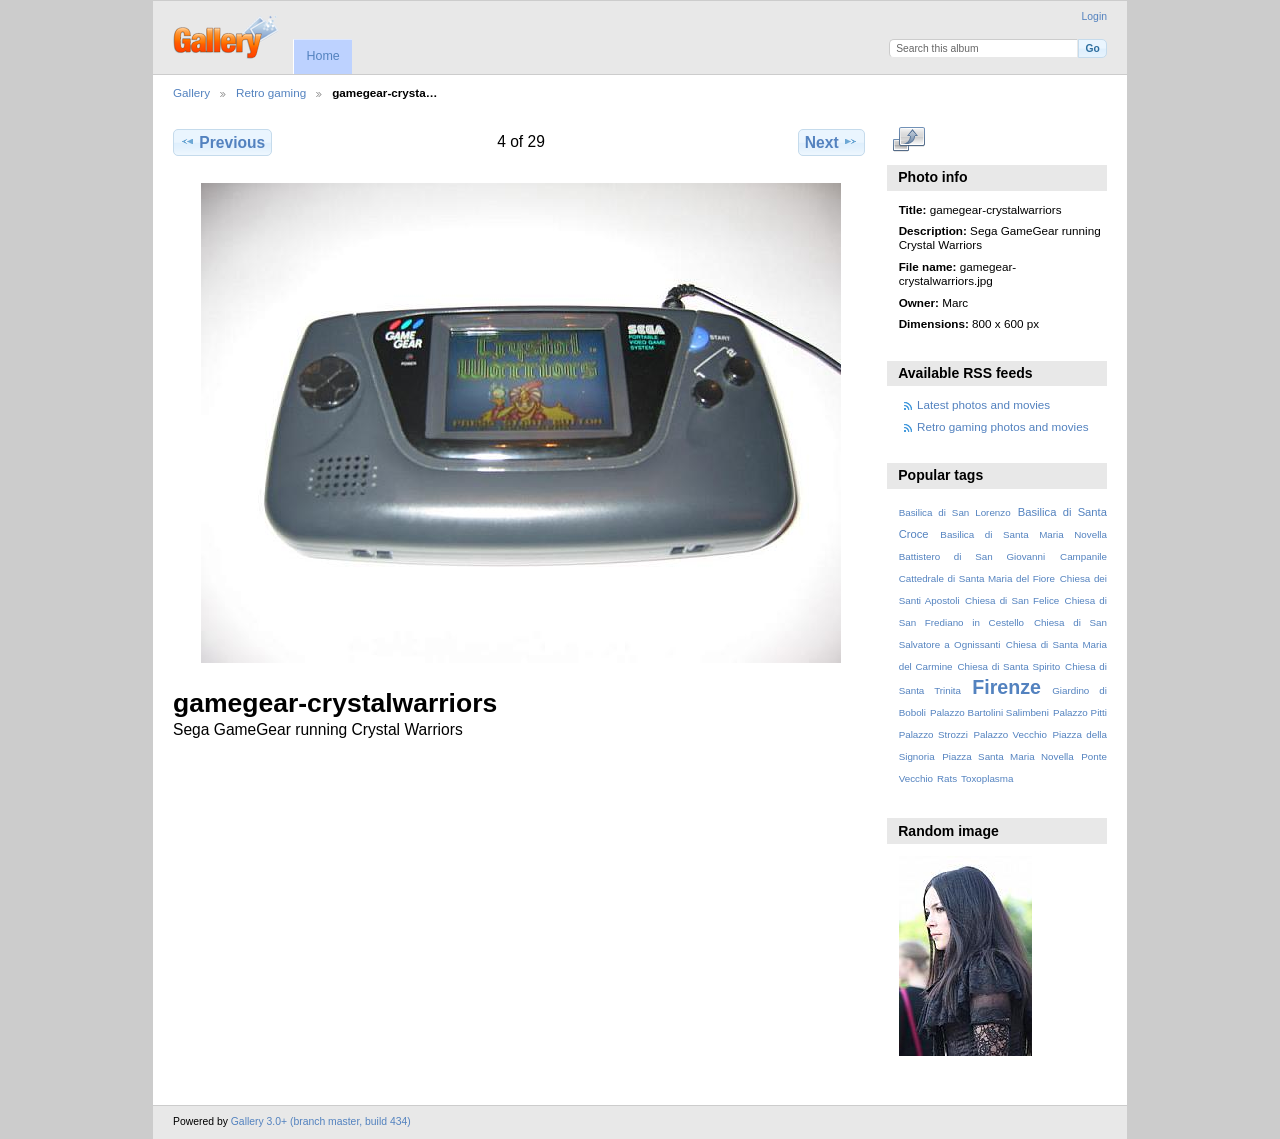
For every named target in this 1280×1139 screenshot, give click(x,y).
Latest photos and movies (983, 404)
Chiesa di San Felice (1012, 600)
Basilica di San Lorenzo (955, 512)
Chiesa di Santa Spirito (1008, 666)
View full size (909, 140)
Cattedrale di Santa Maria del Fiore (977, 578)
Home (322, 56)
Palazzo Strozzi (933, 734)
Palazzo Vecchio (1010, 734)
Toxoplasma (987, 778)
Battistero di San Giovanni (972, 556)
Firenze (1006, 687)
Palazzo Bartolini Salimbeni (989, 712)
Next (831, 142)
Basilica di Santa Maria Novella (1023, 534)
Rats (947, 778)
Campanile (1083, 556)
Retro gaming (271, 92)
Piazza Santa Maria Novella (1008, 756)
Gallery (191, 92)
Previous (222, 142)
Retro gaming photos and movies (1003, 426)
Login (1094, 16)
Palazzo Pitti (1080, 712)
